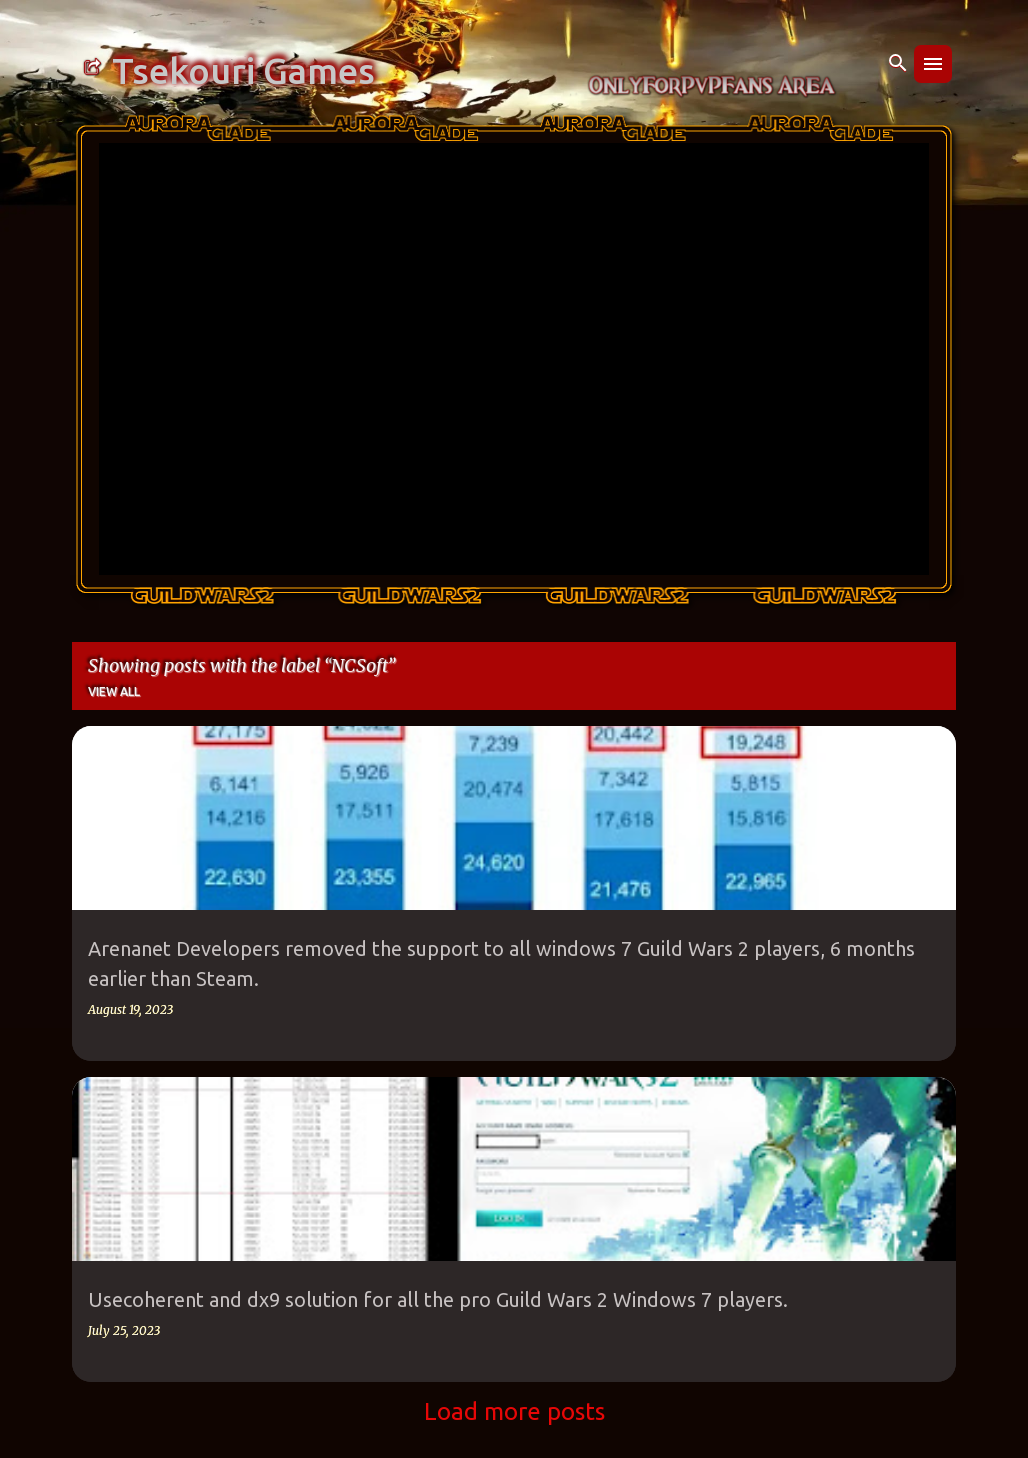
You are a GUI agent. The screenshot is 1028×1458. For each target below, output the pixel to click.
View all (114, 691)
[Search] (898, 64)
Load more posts (514, 1411)
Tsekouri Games (243, 71)
